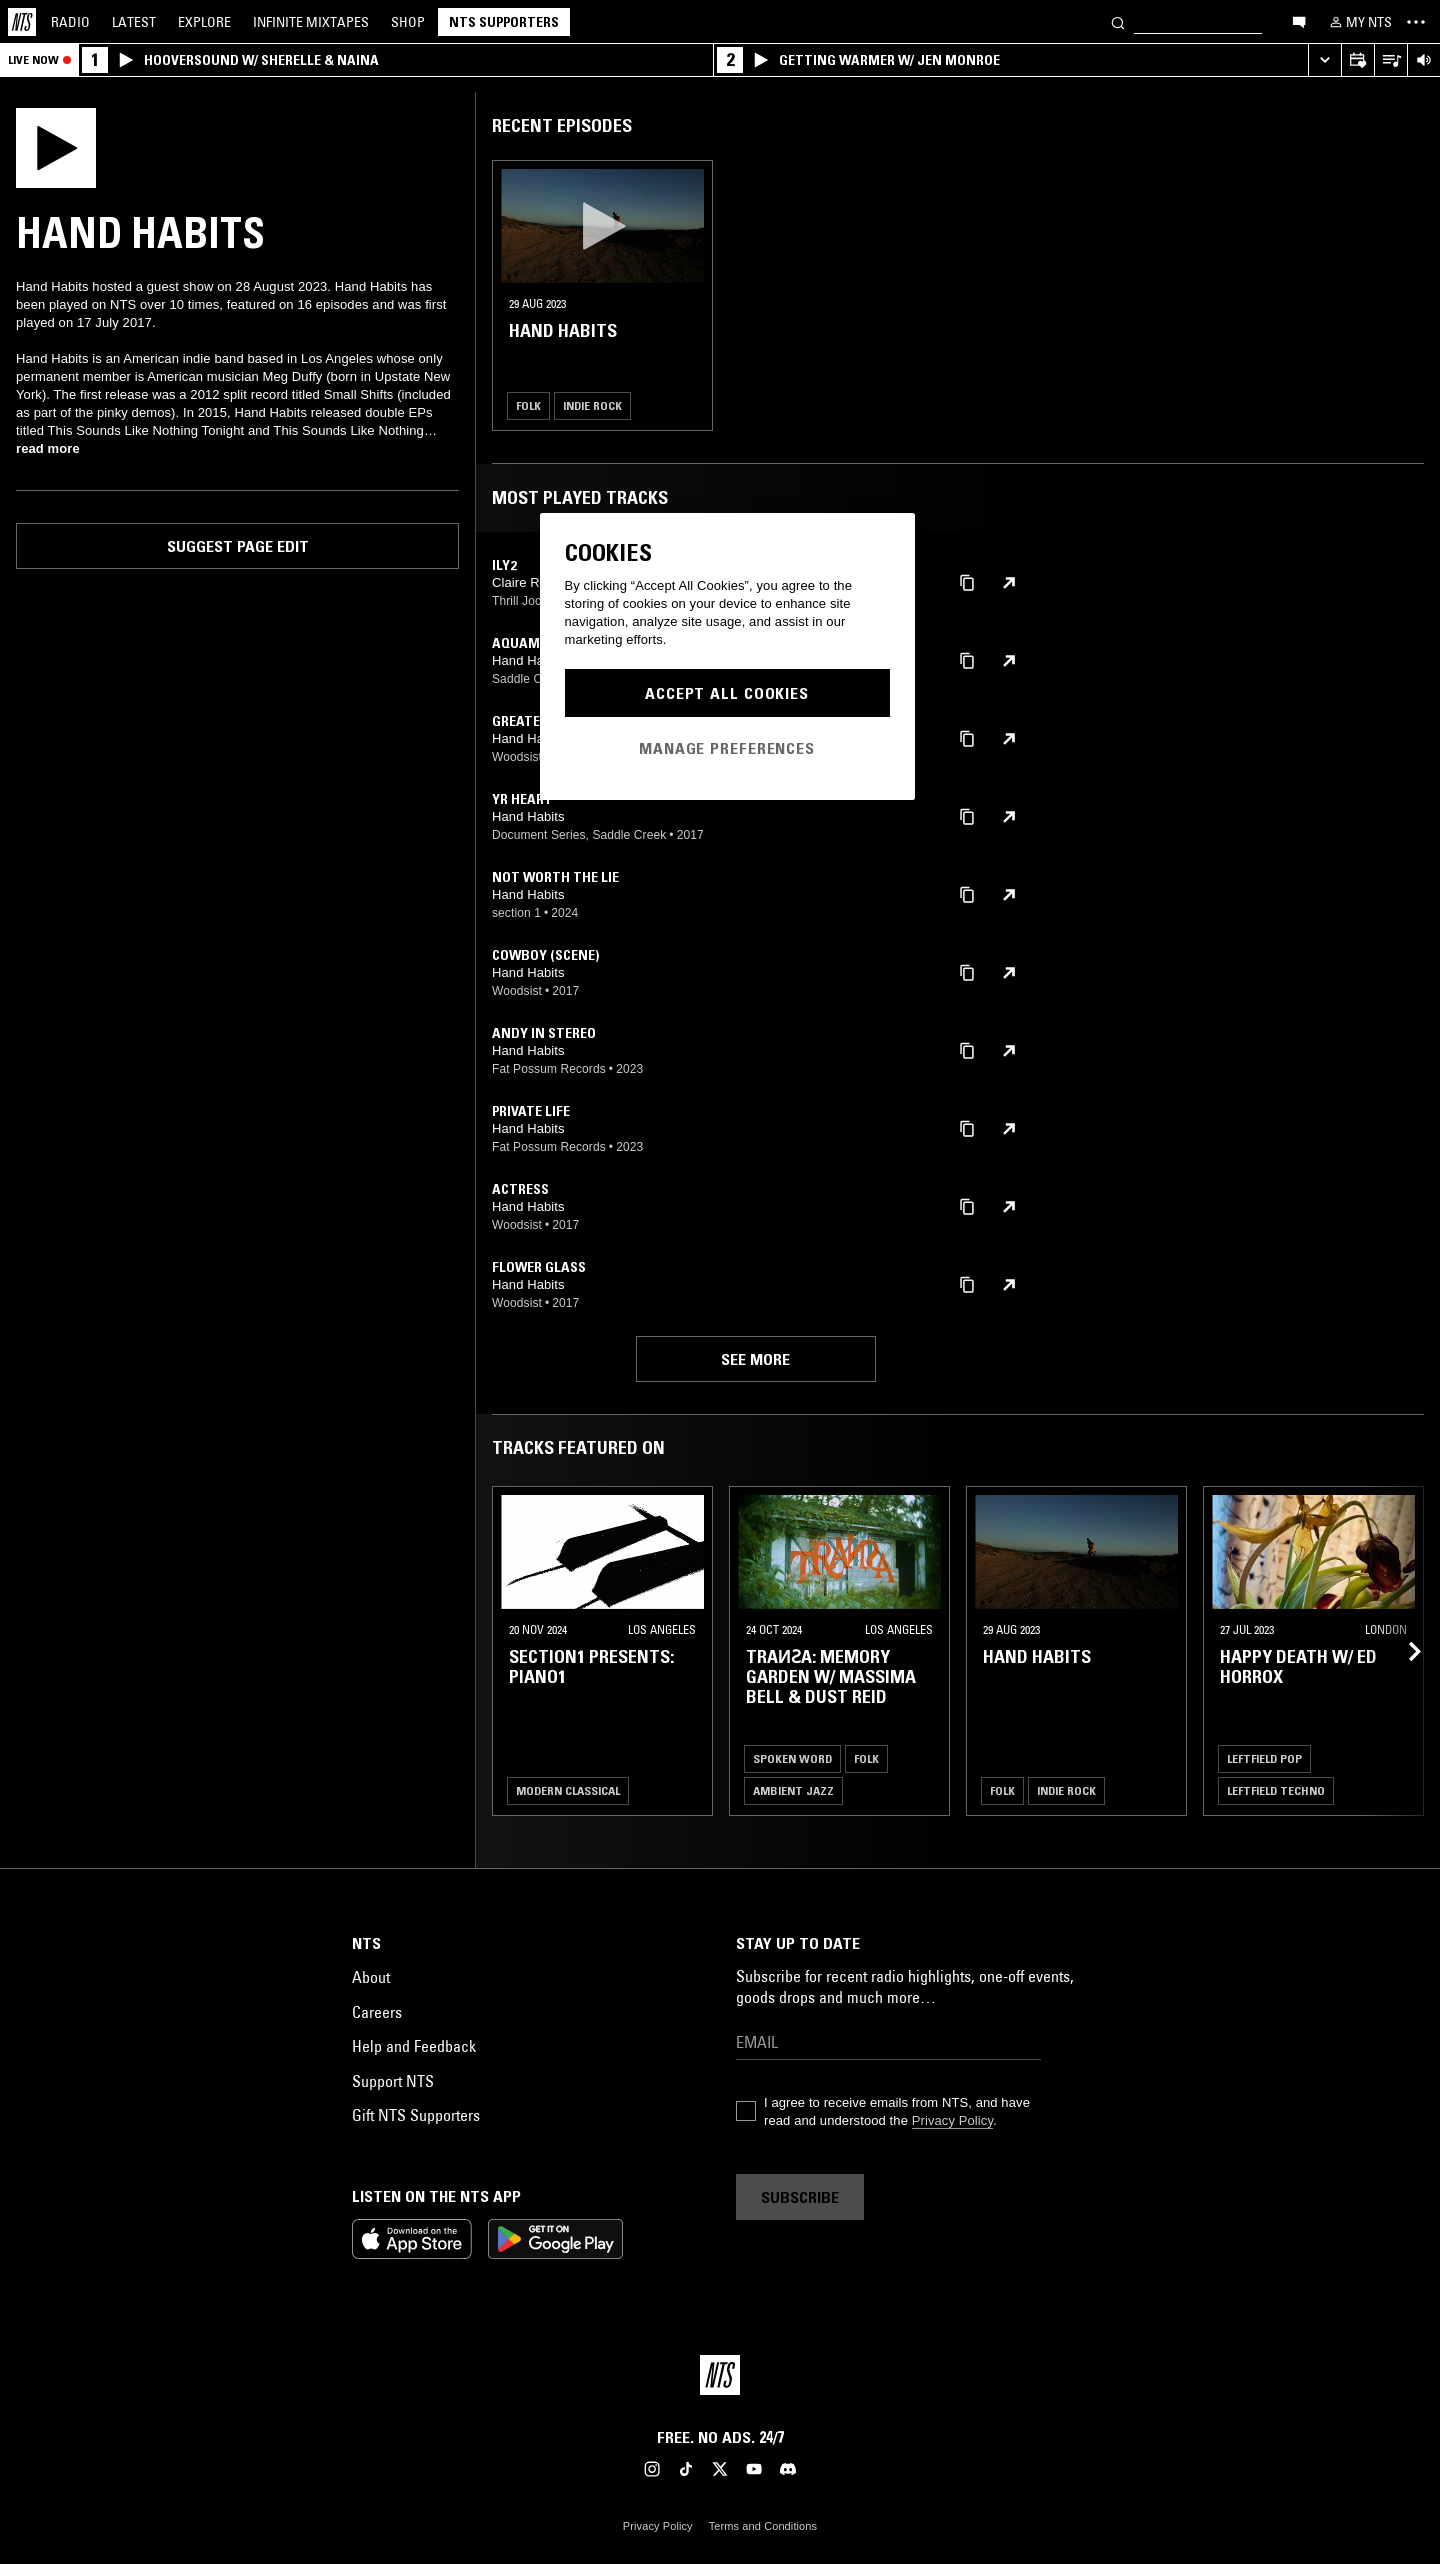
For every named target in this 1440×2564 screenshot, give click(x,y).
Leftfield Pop (1264, 1758)
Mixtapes (311, 22)
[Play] (56, 146)
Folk (528, 405)
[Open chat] (1299, 21)
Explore (204, 22)
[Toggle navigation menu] (1416, 22)
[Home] (22, 22)
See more (755, 1359)
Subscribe (800, 2197)
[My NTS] (1359, 22)
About (371, 1977)
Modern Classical (568, 1790)
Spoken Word (792, 1758)
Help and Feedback (414, 2046)
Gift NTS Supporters (416, 2115)
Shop (408, 22)
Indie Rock (592, 405)
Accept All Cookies (727, 693)
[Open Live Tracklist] (1390, 60)
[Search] (1118, 21)
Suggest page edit (238, 546)
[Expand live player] (1324, 60)
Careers (377, 2012)
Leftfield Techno (1276, 1790)
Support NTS (393, 2081)
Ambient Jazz (793, 1790)
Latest (134, 22)
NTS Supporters (504, 22)
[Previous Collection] (1402, 1651)
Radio (70, 22)
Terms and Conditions (763, 2526)
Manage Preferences (727, 748)
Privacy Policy (952, 2120)
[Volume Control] (1423, 60)
